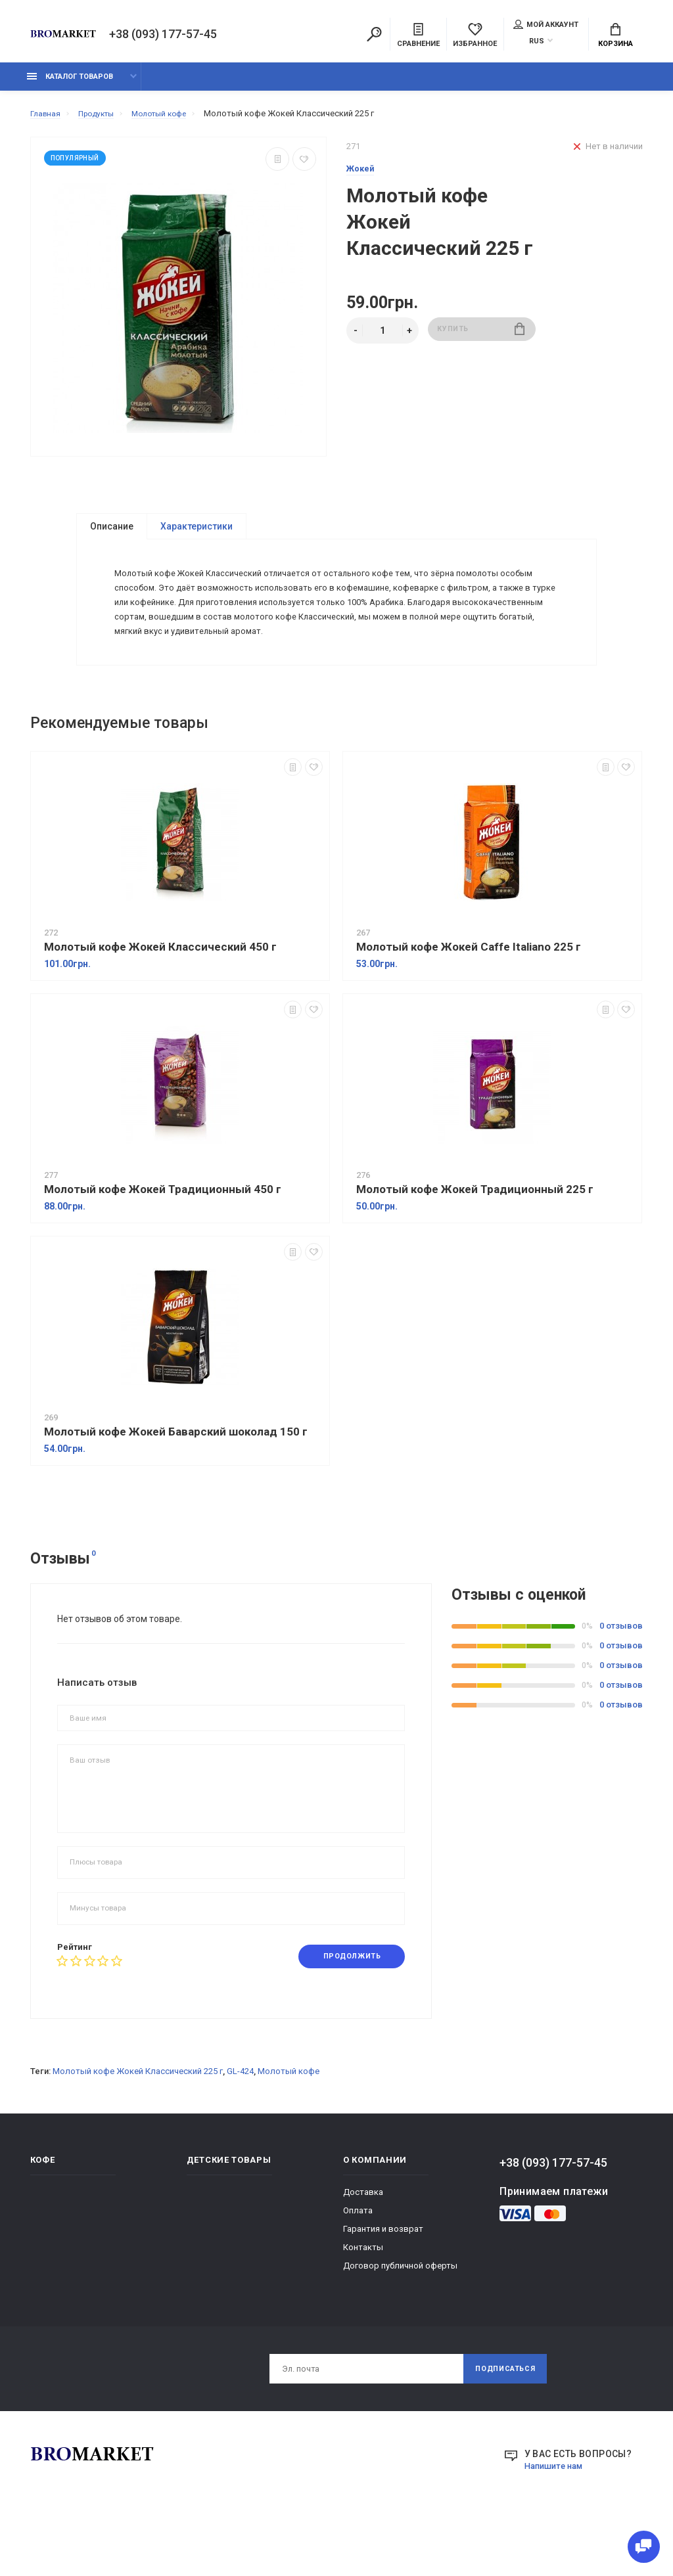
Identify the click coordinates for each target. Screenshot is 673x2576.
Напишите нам (556, 2523)
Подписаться (500, 2424)
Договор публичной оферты (400, 2319)
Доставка (363, 2246)
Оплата (358, 2264)
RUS (536, 42)
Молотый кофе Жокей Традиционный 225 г (474, 1241)
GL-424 (240, 2125)
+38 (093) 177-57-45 (163, 35)
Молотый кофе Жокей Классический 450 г (160, 999)
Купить (481, 338)
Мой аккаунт (545, 25)
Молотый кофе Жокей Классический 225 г (138, 2125)
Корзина (615, 36)
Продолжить (345, 2009)
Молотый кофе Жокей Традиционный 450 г (162, 1241)
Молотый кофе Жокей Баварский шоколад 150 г (176, 1484)
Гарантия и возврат (383, 2283)
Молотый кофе (288, 2125)
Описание (111, 533)
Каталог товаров (70, 83)
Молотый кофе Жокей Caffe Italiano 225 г (468, 999)
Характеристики (196, 533)
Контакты (363, 2301)
